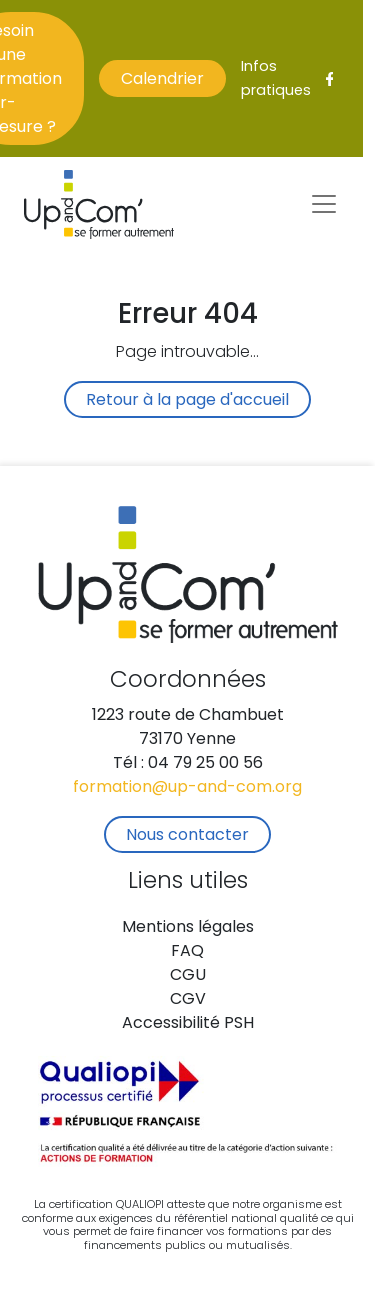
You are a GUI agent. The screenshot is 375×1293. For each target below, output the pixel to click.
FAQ (187, 952)
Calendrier (162, 80)
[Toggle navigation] (324, 204)
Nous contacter (187, 836)
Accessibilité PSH (188, 1024)
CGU (188, 976)
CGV (188, 1000)
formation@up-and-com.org (187, 788)
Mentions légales (188, 928)
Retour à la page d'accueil (187, 401)
